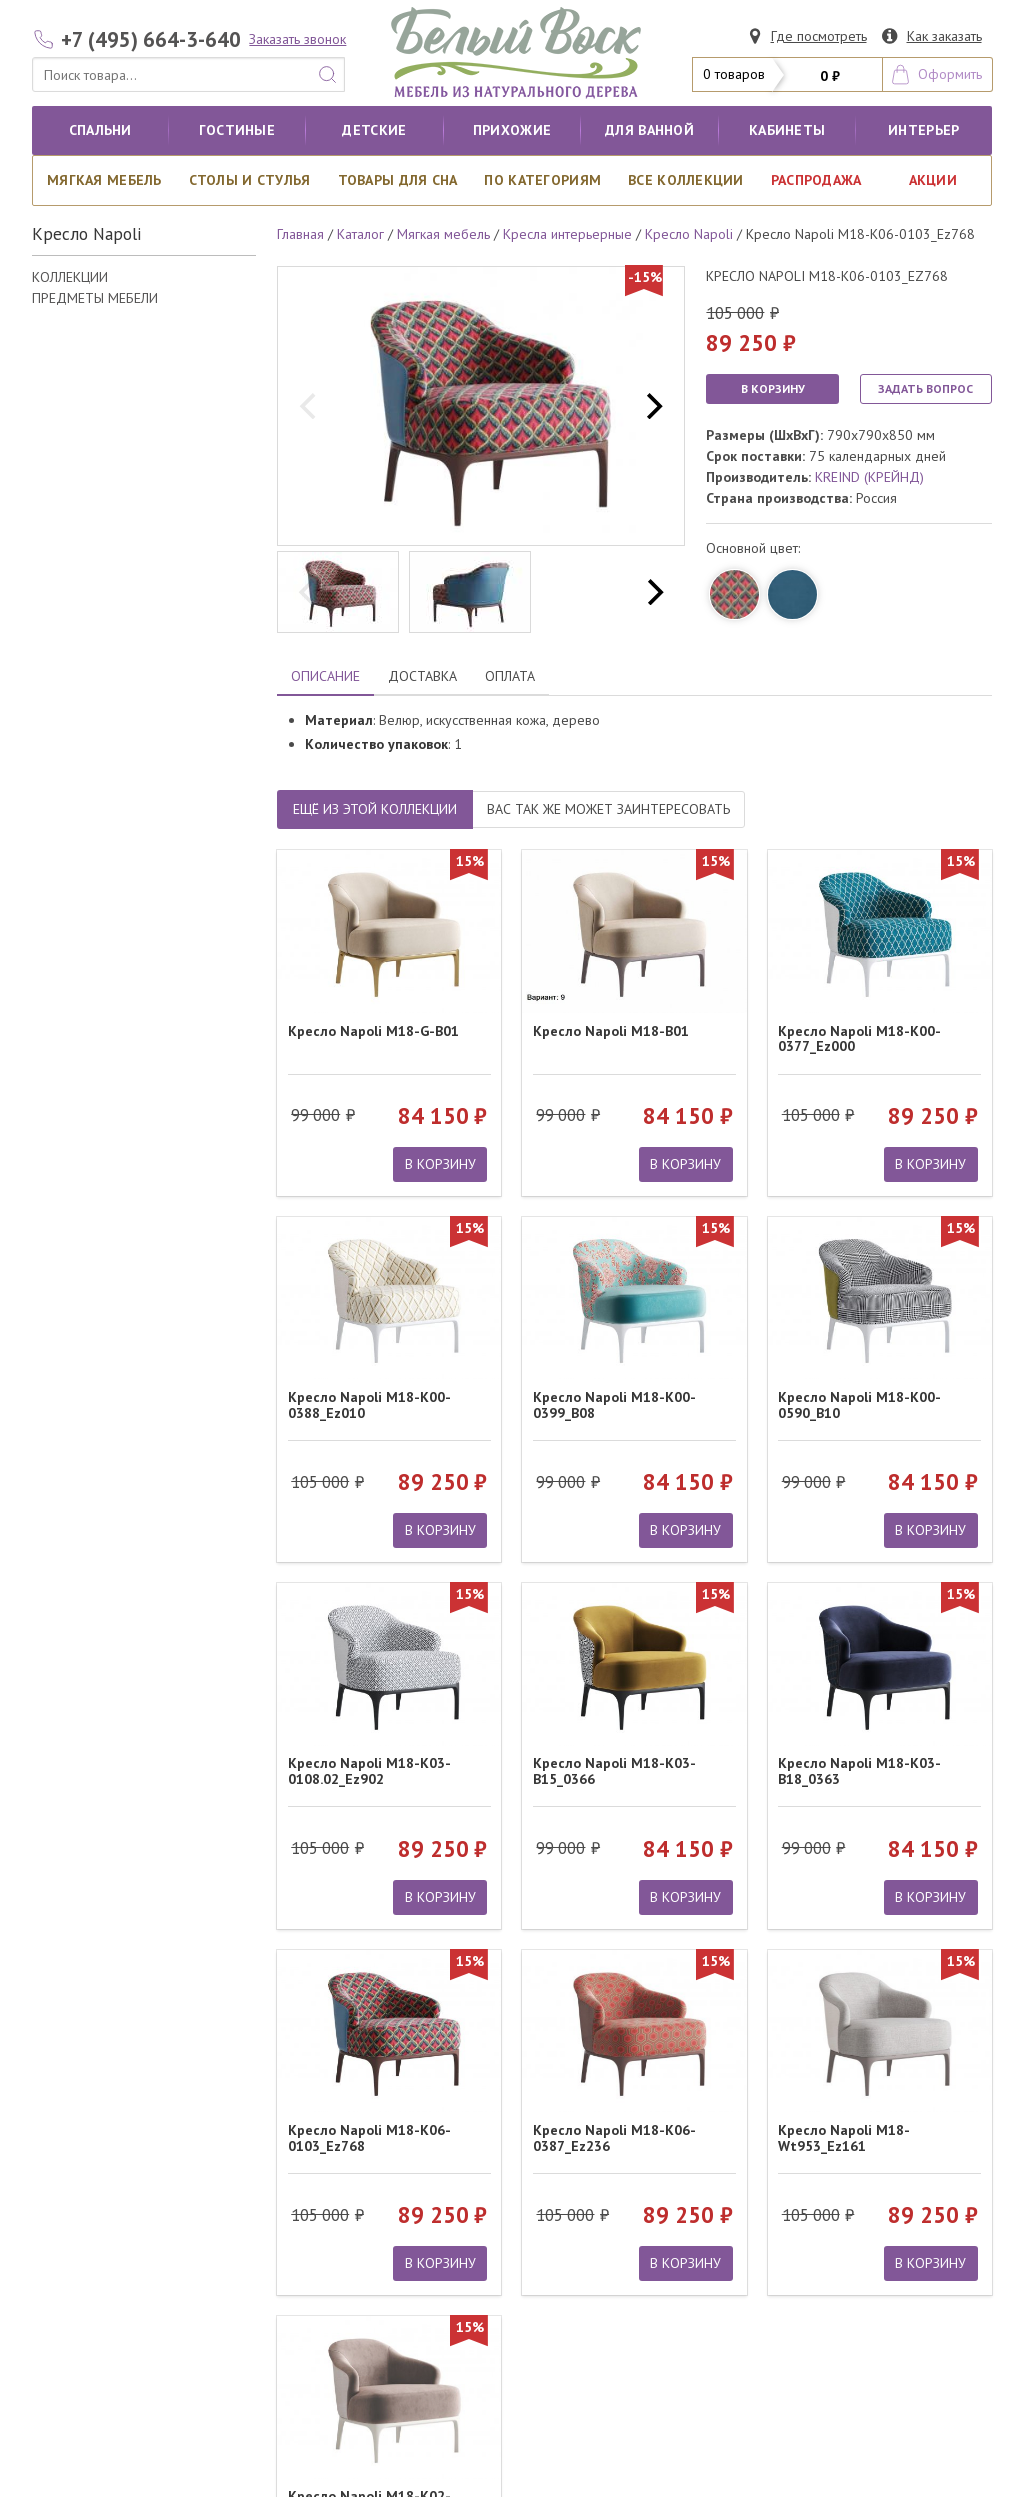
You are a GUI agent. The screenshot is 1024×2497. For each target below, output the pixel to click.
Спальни (100, 130)
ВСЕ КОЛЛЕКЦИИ (686, 180)
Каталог (360, 234)
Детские (374, 130)
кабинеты (787, 130)
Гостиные (237, 130)
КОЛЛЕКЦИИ (70, 277)
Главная (300, 234)
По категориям (542, 180)
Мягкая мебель (104, 180)
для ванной (649, 130)
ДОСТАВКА (422, 676)
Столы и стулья (250, 180)
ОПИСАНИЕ (325, 676)
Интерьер (923, 130)
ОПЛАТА (510, 676)
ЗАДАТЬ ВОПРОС (925, 388)
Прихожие (512, 130)
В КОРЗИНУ (773, 388)
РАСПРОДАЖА (816, 180)
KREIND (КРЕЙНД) (869, 477)
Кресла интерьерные (567, 234)
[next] (652, 406)
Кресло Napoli (689, 234)
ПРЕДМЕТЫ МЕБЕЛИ (95, 298)
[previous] (310, 406)
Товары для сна (398, 180)
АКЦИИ (933, 180)
